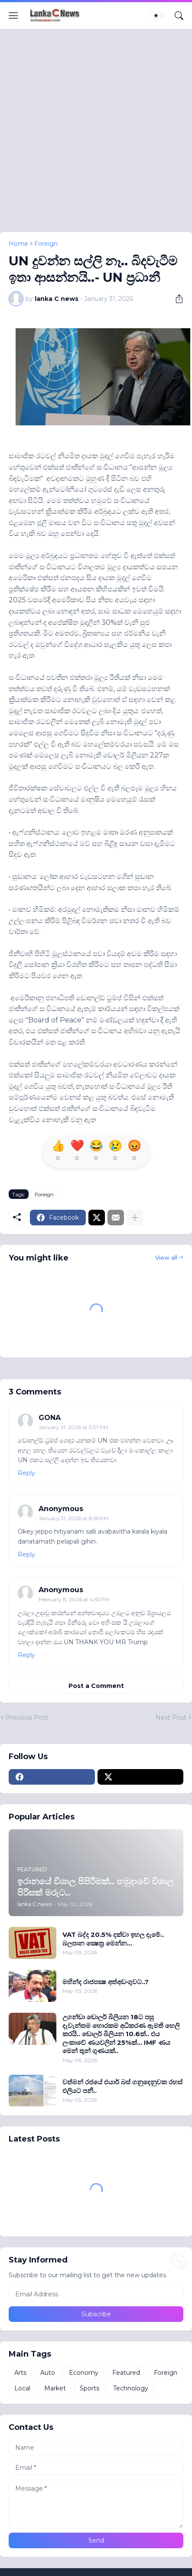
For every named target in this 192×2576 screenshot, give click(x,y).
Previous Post (27, 1717)
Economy (83, 2373)
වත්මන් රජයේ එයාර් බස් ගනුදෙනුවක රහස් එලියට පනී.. (122, 2086)
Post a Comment (96, 1686)
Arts (20, 2373)
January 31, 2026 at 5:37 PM (73, 1427)
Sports (89, 2388)
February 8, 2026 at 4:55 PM (74, 1599)
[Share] (176, 298)
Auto (47, 2373)
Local (22, 2388)
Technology (130, 2388)
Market (55, 2388)
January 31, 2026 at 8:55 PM (73, 1518)
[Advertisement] (96, 136)
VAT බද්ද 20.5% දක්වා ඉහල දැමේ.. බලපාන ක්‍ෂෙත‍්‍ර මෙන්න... (113, 1938)
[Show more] (135, 1217)
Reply (26, 1473)
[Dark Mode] (158, 15)
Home (18, 244)
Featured (126, 2373)
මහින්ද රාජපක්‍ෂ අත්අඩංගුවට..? (105, 1982)
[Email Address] (96, 2294)
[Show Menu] (13, 15)
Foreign (46, 244)
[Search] (179, 15)
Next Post (171, 1717)
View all (166, 1257)
